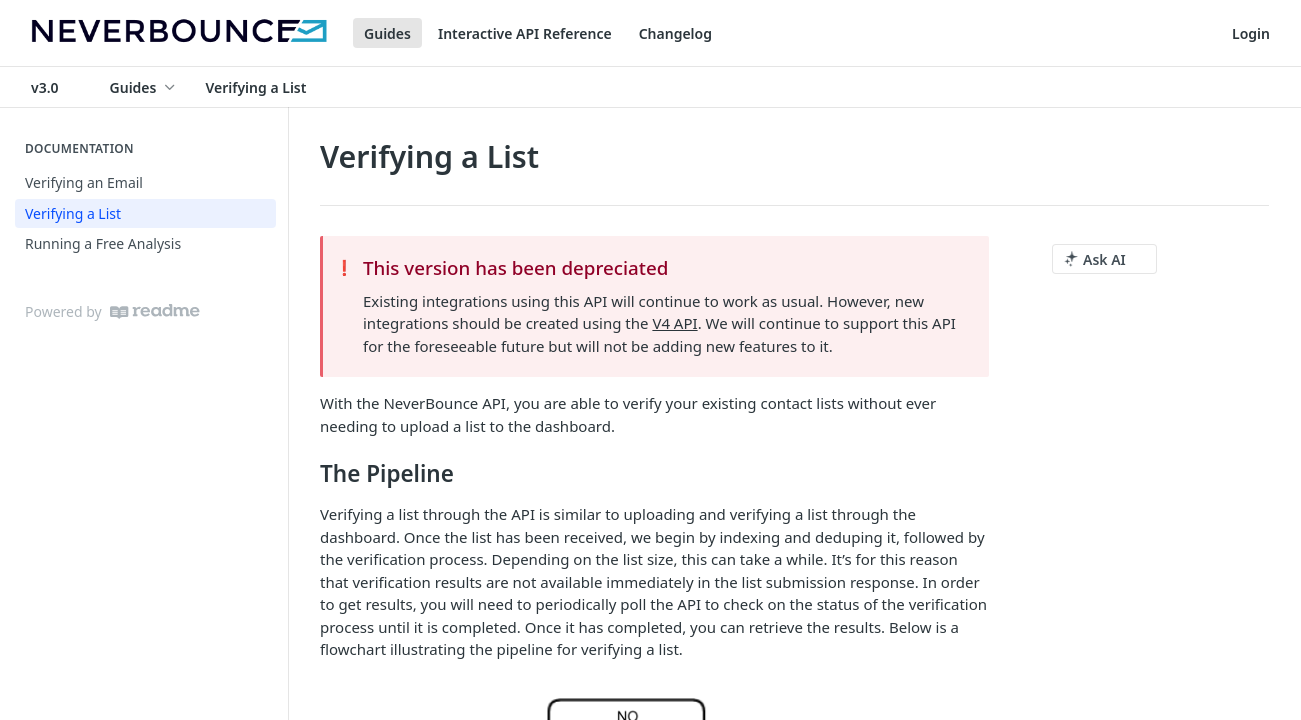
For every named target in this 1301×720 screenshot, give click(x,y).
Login (1251, 33)
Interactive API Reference (525, 33)
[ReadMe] (155, 311)
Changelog (675, 33)
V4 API (674, 323)
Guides (387, 33)
